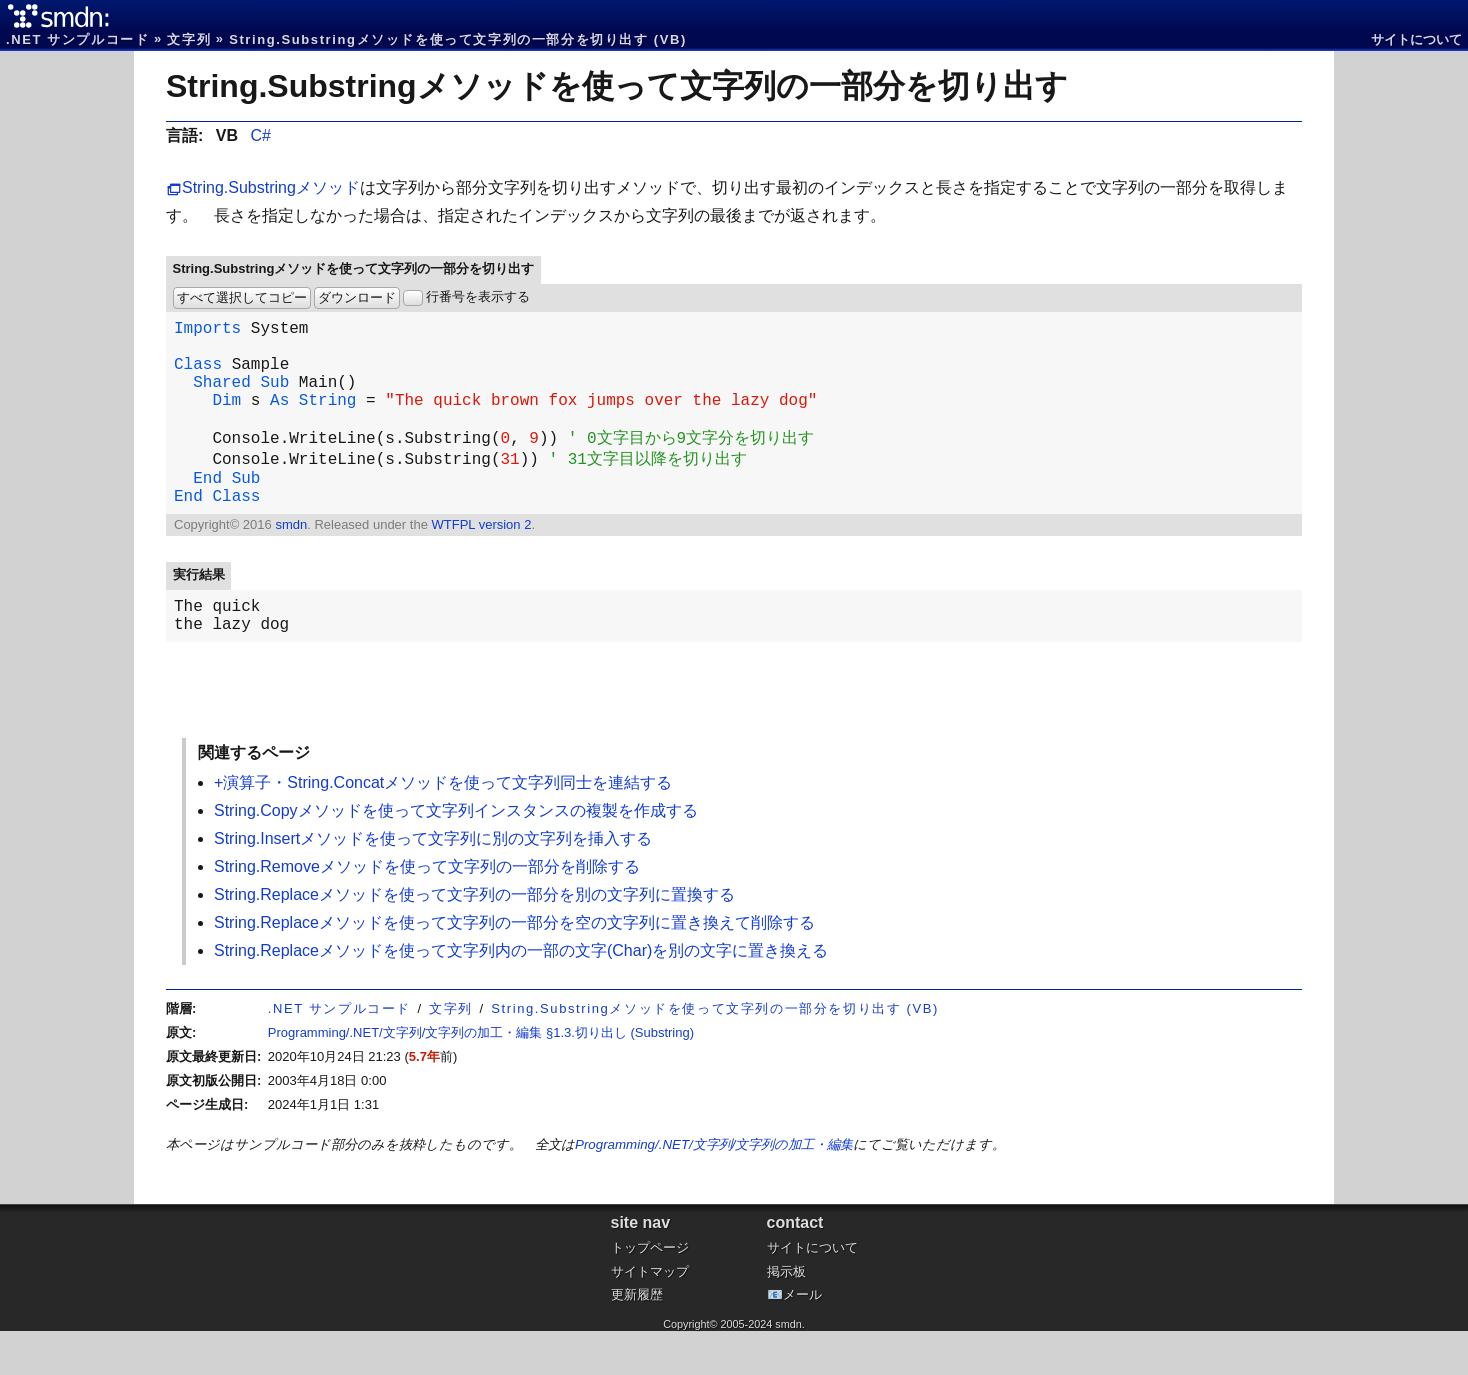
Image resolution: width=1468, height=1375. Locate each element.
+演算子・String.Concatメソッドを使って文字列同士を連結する (443, 826)
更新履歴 (637, 1338)
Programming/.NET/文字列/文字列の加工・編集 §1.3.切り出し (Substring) (481, 1076)
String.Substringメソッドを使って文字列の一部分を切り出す (617, 86)
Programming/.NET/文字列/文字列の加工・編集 (714, 1188)
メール (802, 1338)
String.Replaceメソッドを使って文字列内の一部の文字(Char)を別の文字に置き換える (521, 994)
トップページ (650, 1291)
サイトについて (1416, 39)
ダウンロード (357, 297)
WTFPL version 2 (481, 560)
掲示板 (786, 1315)
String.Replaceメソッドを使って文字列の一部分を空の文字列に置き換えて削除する (514, 966)
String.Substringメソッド (271, 187)
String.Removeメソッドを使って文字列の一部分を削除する (427, 910)
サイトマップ (650, 1315)
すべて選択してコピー (242, 297)
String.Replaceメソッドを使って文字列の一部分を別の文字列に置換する (474, 938)
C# (260, 135)
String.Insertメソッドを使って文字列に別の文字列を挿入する (433, 882)
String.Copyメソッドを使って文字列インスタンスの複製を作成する (456, 854)
